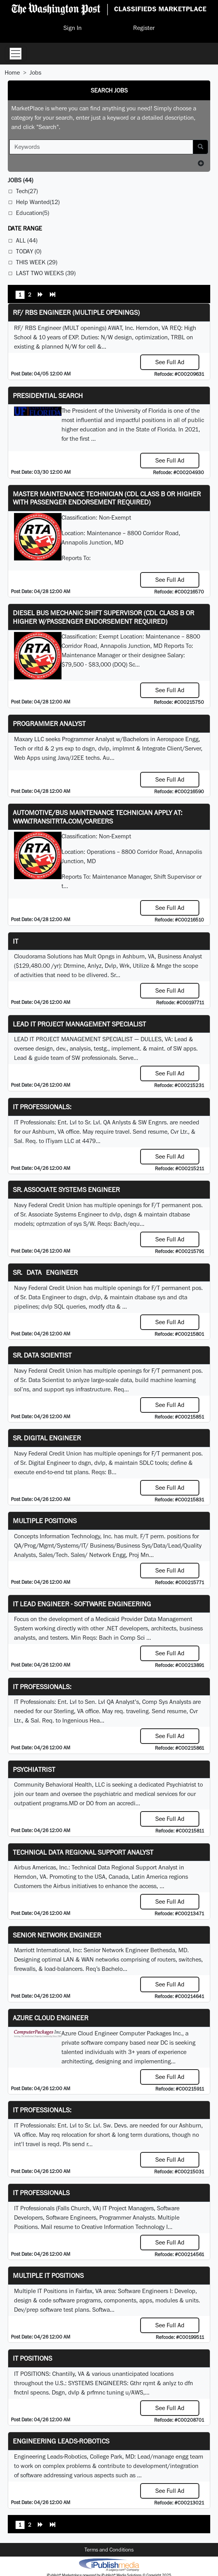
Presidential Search (48, 395)
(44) (20, 180)
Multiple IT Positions (48, 2275)
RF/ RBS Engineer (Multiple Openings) (76, 312)
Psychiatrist (34, 1769)
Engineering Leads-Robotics (61, 2441)
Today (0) (28, 251)
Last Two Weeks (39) (46, 273)
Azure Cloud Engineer (50, 2018)
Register (144, 27)
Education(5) (32, 212)
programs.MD (60, 1803)
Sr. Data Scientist (42, 1355)
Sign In (72, 27)
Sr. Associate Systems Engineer (66, 1189)
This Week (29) (36, 262)
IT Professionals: (42, 1107)
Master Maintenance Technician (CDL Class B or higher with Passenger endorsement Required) (107, 498)
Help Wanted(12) (38, 202)
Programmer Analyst (49, 723)
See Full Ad (170, 362)
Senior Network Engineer (57, 1935)
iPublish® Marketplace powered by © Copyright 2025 (109, 2564)
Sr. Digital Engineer (47, 1438)
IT (15, 941)
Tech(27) (27, 191)
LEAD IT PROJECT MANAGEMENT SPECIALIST (79, 1024)
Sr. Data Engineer (45, 1272)
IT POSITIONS (32, 2358)
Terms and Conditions (109, 2549)
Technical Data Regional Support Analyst (83, 1852)
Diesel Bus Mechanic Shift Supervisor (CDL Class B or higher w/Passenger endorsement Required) (103, 617)
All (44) (26, 240)
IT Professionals (41, 2193)
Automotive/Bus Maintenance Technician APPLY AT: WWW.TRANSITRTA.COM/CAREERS (97, 816)
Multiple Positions (45, 1521)
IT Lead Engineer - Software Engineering (82, 1604)
